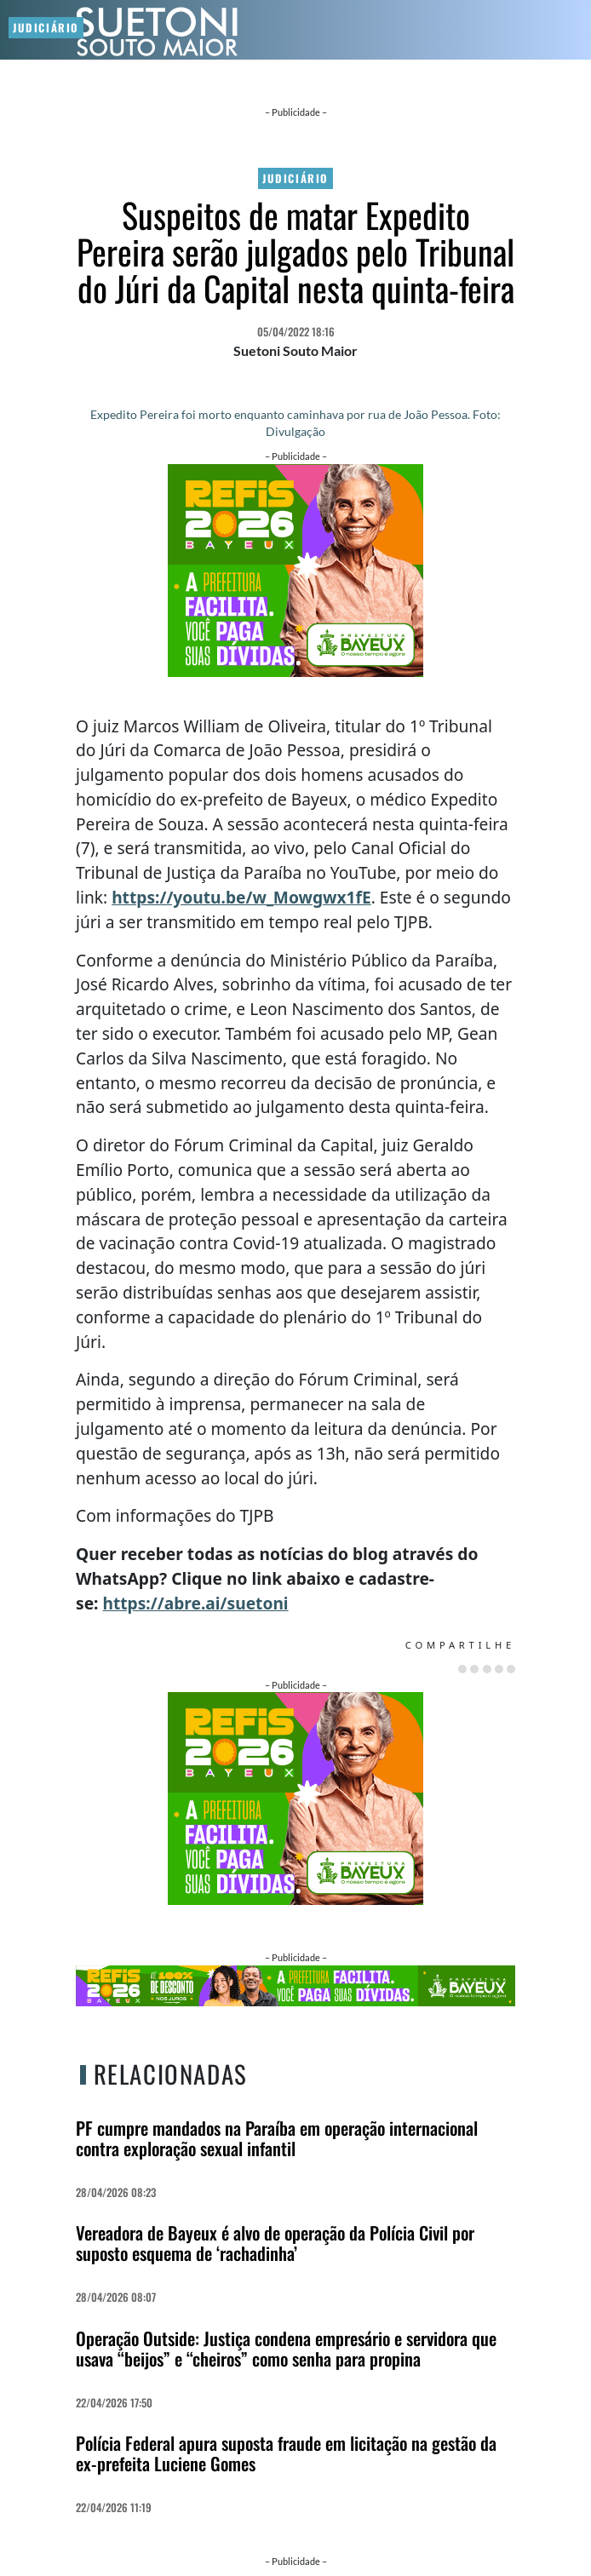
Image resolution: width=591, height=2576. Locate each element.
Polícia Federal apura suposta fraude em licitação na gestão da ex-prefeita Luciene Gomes (286, 2453)
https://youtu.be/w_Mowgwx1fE (241, 897)
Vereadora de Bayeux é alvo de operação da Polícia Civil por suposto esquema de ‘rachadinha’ (275, 2242)
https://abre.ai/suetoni (195, 1603)
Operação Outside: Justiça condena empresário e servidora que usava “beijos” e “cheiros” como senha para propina (286, 2348)
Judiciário (295, 178)
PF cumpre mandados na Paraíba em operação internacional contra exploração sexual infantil (277, 2137)
